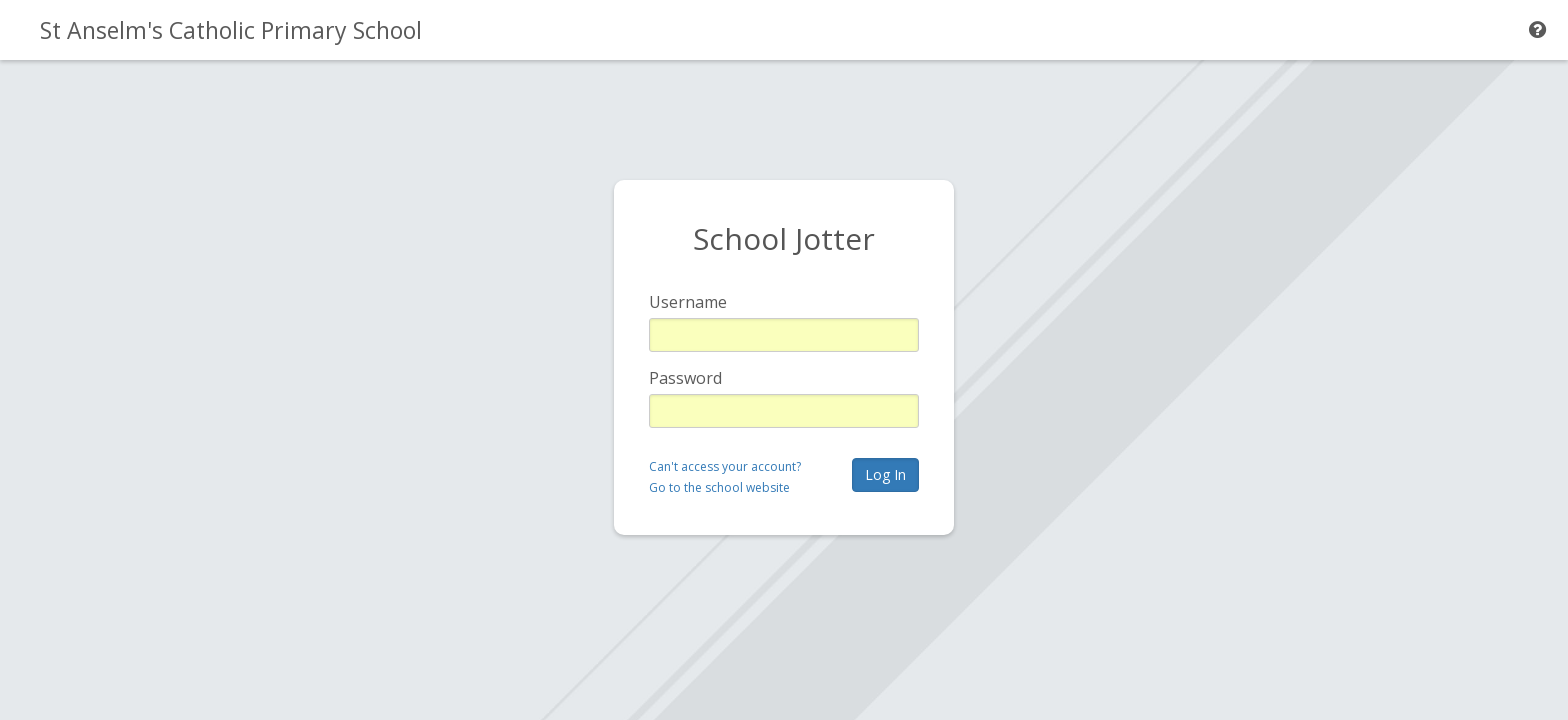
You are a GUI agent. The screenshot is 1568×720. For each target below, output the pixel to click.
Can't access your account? (725, 466)
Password (685, 378)
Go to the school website (719, 487)
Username (688, 302)
